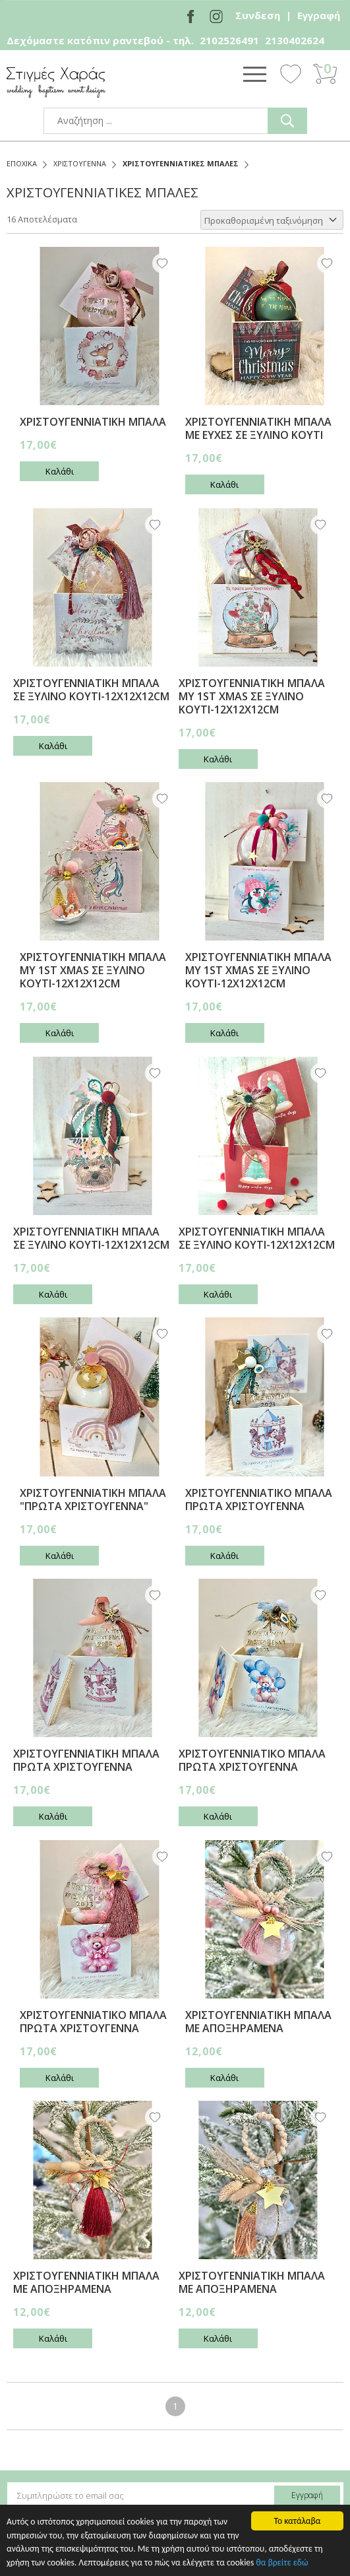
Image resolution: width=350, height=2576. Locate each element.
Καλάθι (59, 471)
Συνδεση (257, 15)
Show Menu (254, 73)
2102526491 (229, 40)
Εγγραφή (318, 15)
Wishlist (290, 73)
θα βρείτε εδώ (282, 2563)
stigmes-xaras (56, 82)
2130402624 (294, 40)
